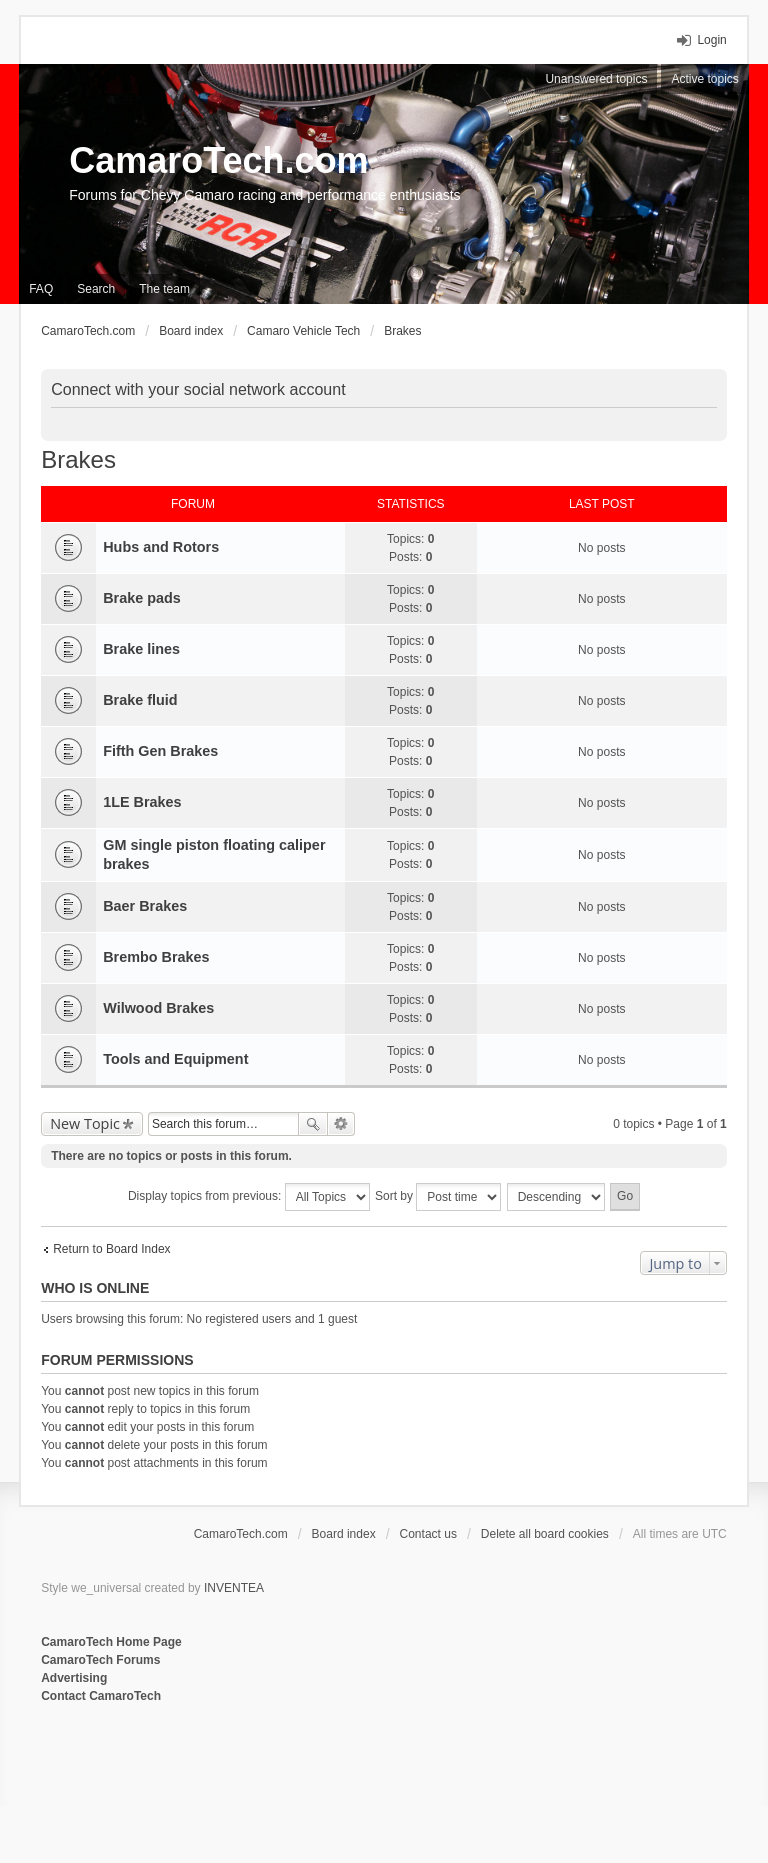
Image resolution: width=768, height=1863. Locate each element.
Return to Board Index (111, 1249)
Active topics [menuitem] (704, 79)
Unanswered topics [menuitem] (596, 79)
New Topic (85, 1123)
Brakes (78, 459)
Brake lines (141, 649)
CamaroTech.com (218, 160)
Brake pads (142, 598)
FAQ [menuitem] (41, 289)
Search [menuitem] (96, 289)
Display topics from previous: (249, 1197)
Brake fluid (140, 700)
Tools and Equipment (175, 1059)
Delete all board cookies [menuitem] (545, 1534)
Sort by (438, 1197)
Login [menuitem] (711, 40)
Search (313, 1124)
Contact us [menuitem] (428, 1534)
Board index (344, 1534)
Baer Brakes (145, 906)
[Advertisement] (285, 1771)
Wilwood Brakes (158, 1008)
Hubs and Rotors (161, 547)
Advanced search (341, 1124)
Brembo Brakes (156, 957)
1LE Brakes (142, 802)
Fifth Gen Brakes (160, 751)
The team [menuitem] (164, 289)
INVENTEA (234, 1588)
